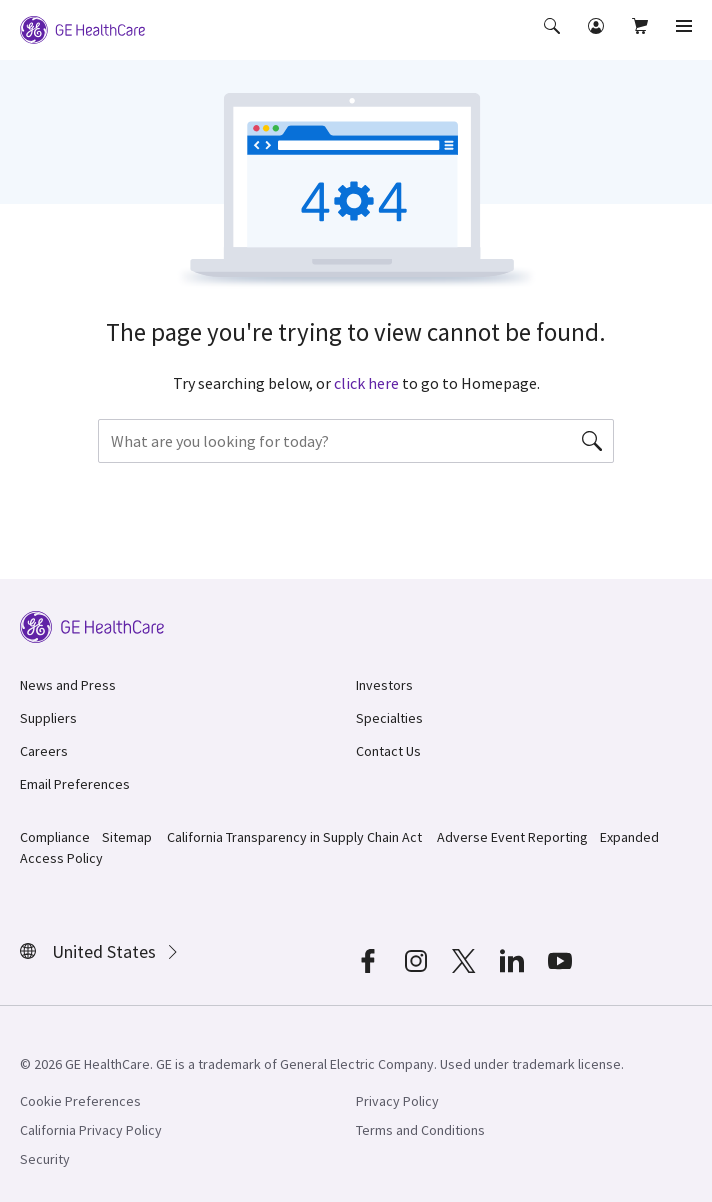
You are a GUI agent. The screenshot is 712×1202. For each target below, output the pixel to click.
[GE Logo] (82, 28)
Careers (44, 751)
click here (366, 383)
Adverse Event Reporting (512, 837)
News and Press (68, 685)
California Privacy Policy (91, 1130)
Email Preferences (75, 784)
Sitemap (127, 837)
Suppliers (48, 718)
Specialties (389, 718)
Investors (384, 685)
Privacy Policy (397, 1101)
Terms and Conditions (420, 1130)
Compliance (55, 837)
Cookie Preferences (80, 1101)
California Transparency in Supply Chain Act (294, 837)
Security (45, 1159)
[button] (554, 40)
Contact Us (388, 751)
